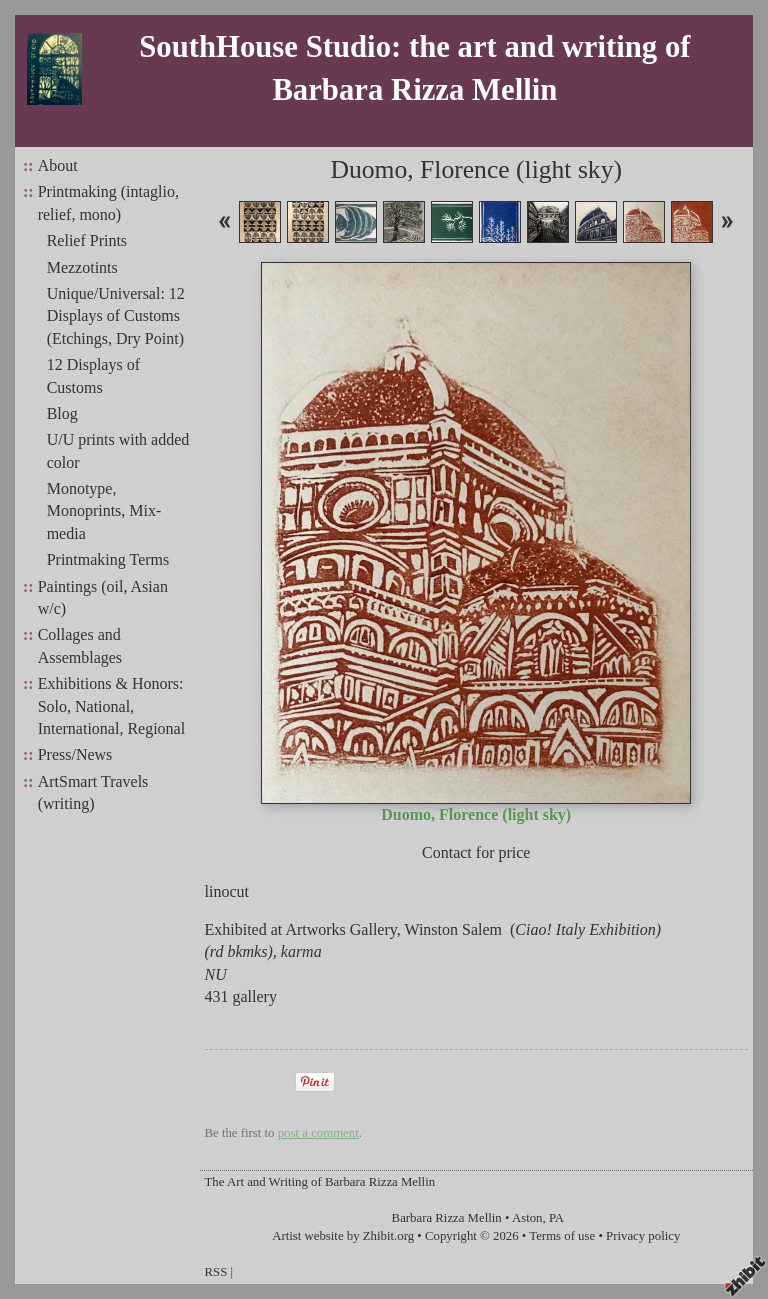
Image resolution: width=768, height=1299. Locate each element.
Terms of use (562, 1236)
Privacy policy (643, 1236)
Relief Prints (87, 240)
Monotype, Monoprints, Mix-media (104, 511)
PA (556, 1218)
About (58, 165)
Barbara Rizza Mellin (447, 1218)
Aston (527, 1218)
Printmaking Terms (108, 559)
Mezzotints (82, 267)
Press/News (75, 754)
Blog (62, 413)
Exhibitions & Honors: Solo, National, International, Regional (112, 706)
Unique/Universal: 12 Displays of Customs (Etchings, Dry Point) (116, 316)
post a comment (318, 1133)
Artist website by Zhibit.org (343, 1236)
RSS (216, 1272)
